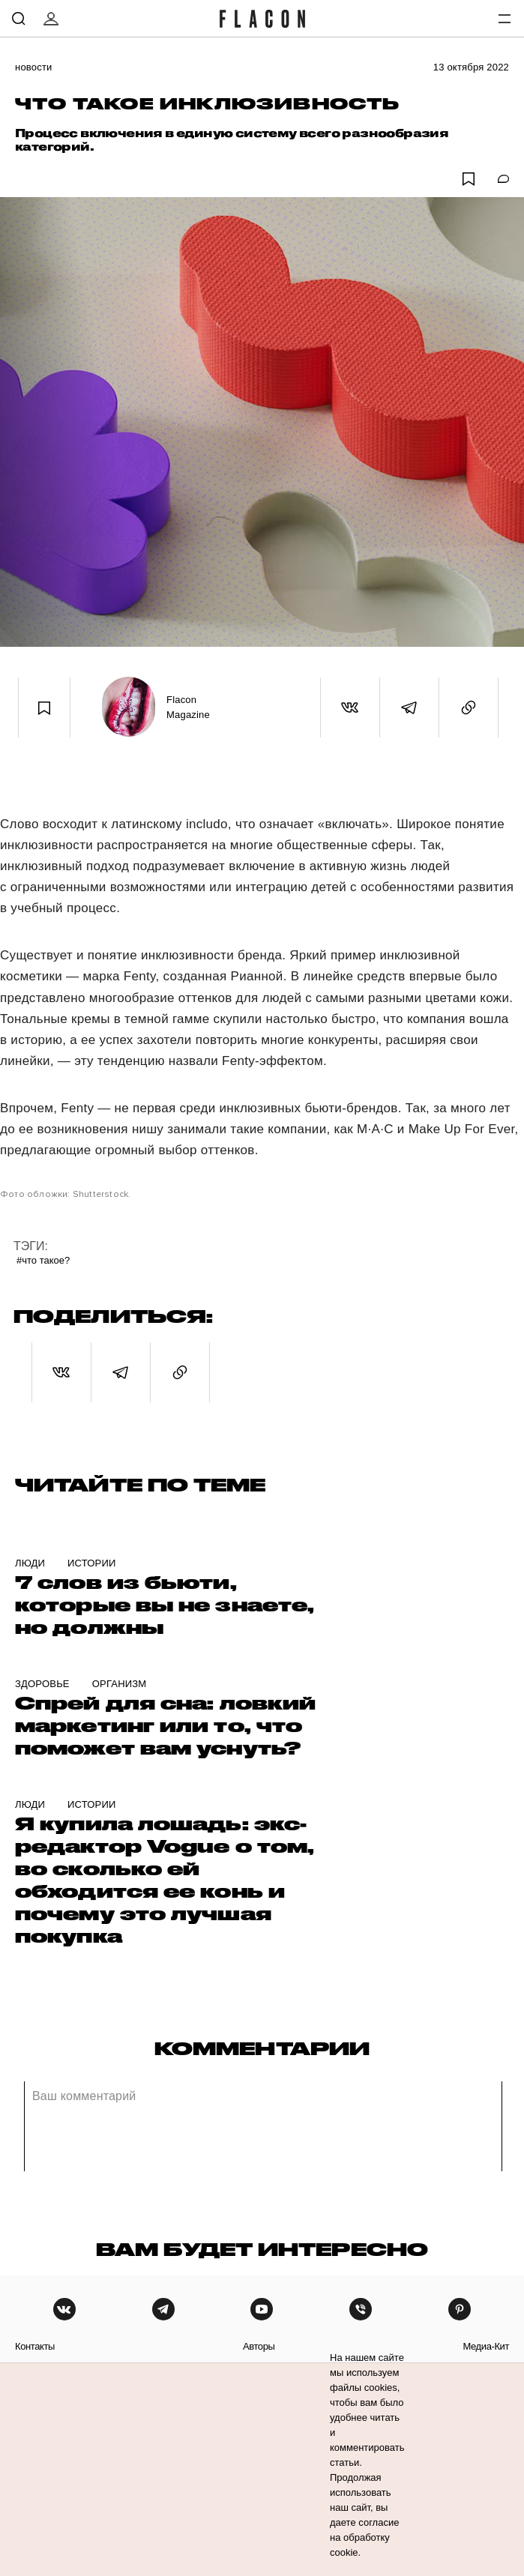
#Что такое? (43, 1260)
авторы (259, 2346)
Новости (33, 67)
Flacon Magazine (188, 707)
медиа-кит (486, 2346)
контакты (35, 2346)
